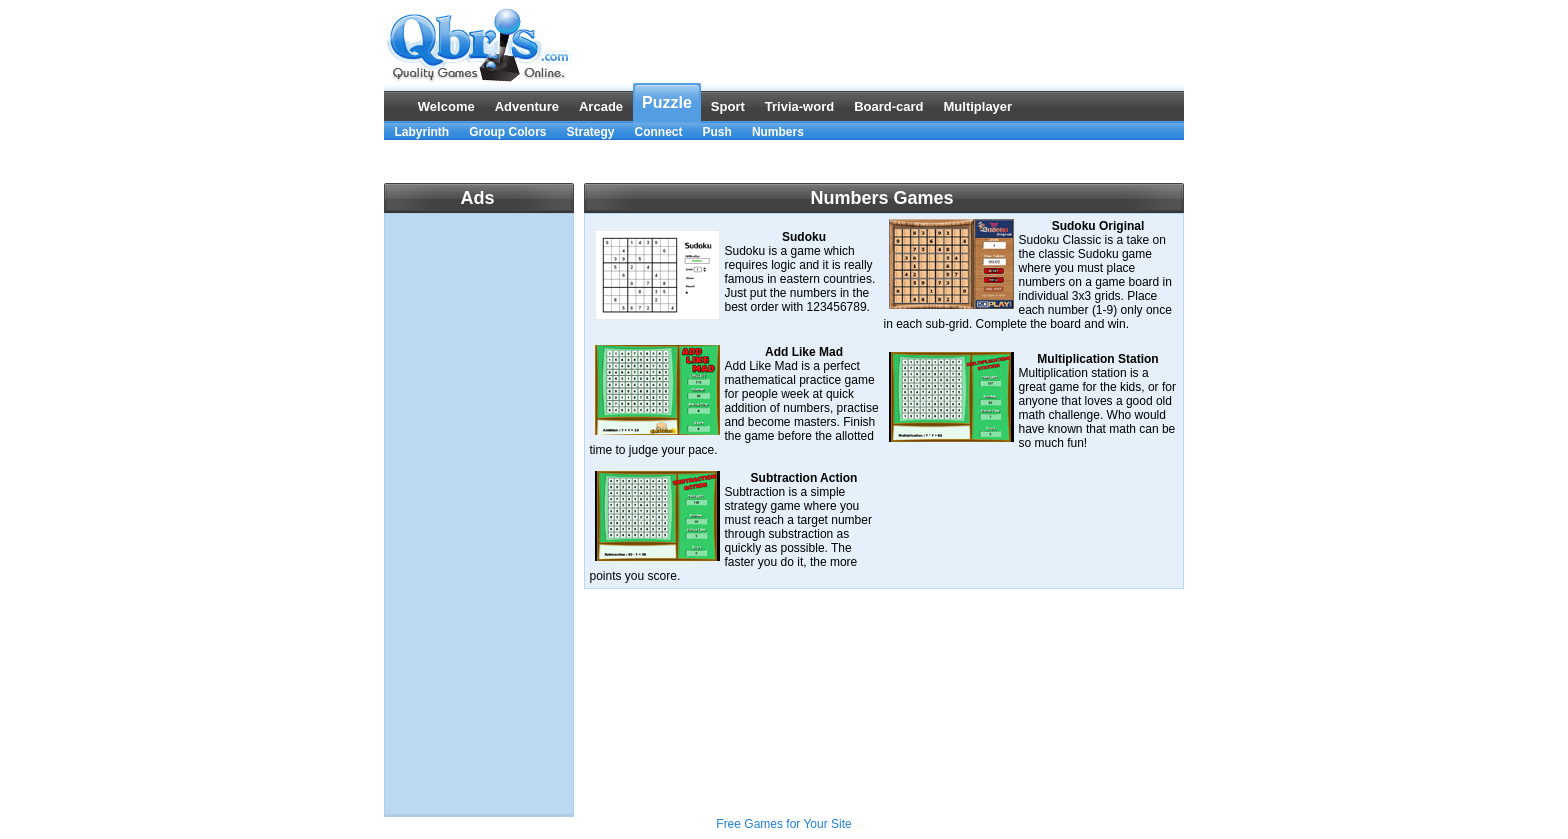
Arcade (601, 106)
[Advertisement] (784, 161)
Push (717, 132)
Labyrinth (421, 132)
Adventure (527, 106)
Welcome (446, 106)
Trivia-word (799, 106)
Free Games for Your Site (783, 824)
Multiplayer (978, 106)
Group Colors (507, 132)
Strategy (591, 132)
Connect (659, 132)
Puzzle (667, 102)
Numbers (778, 132)
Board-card (888, 106)
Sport (728, 106)
